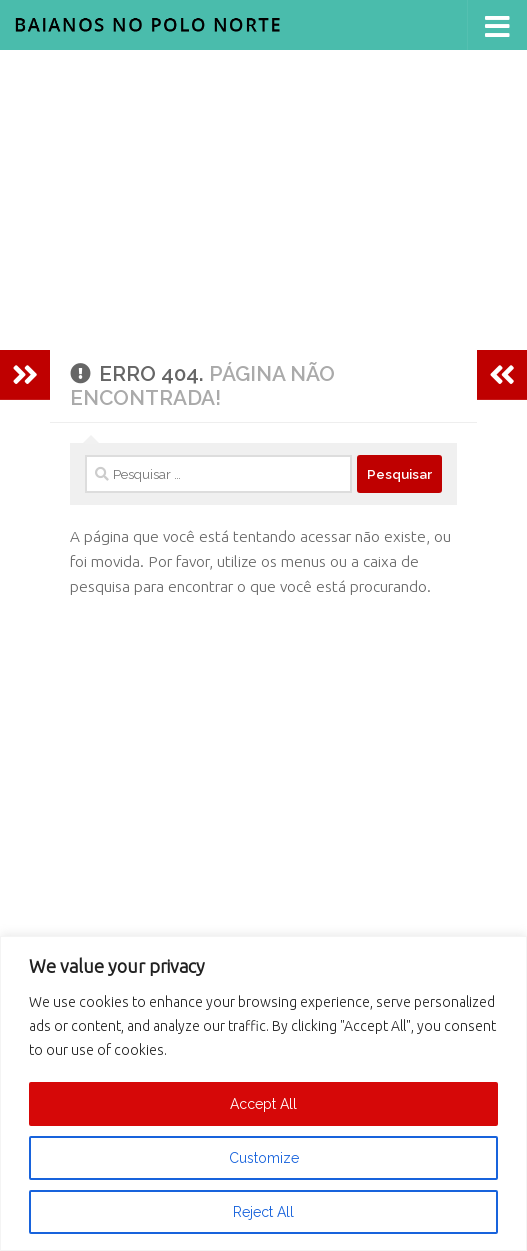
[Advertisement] (263, 200)
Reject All (263, 1212)
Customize (264, 1158)
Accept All (263, 1104)
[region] (263, 1093)
